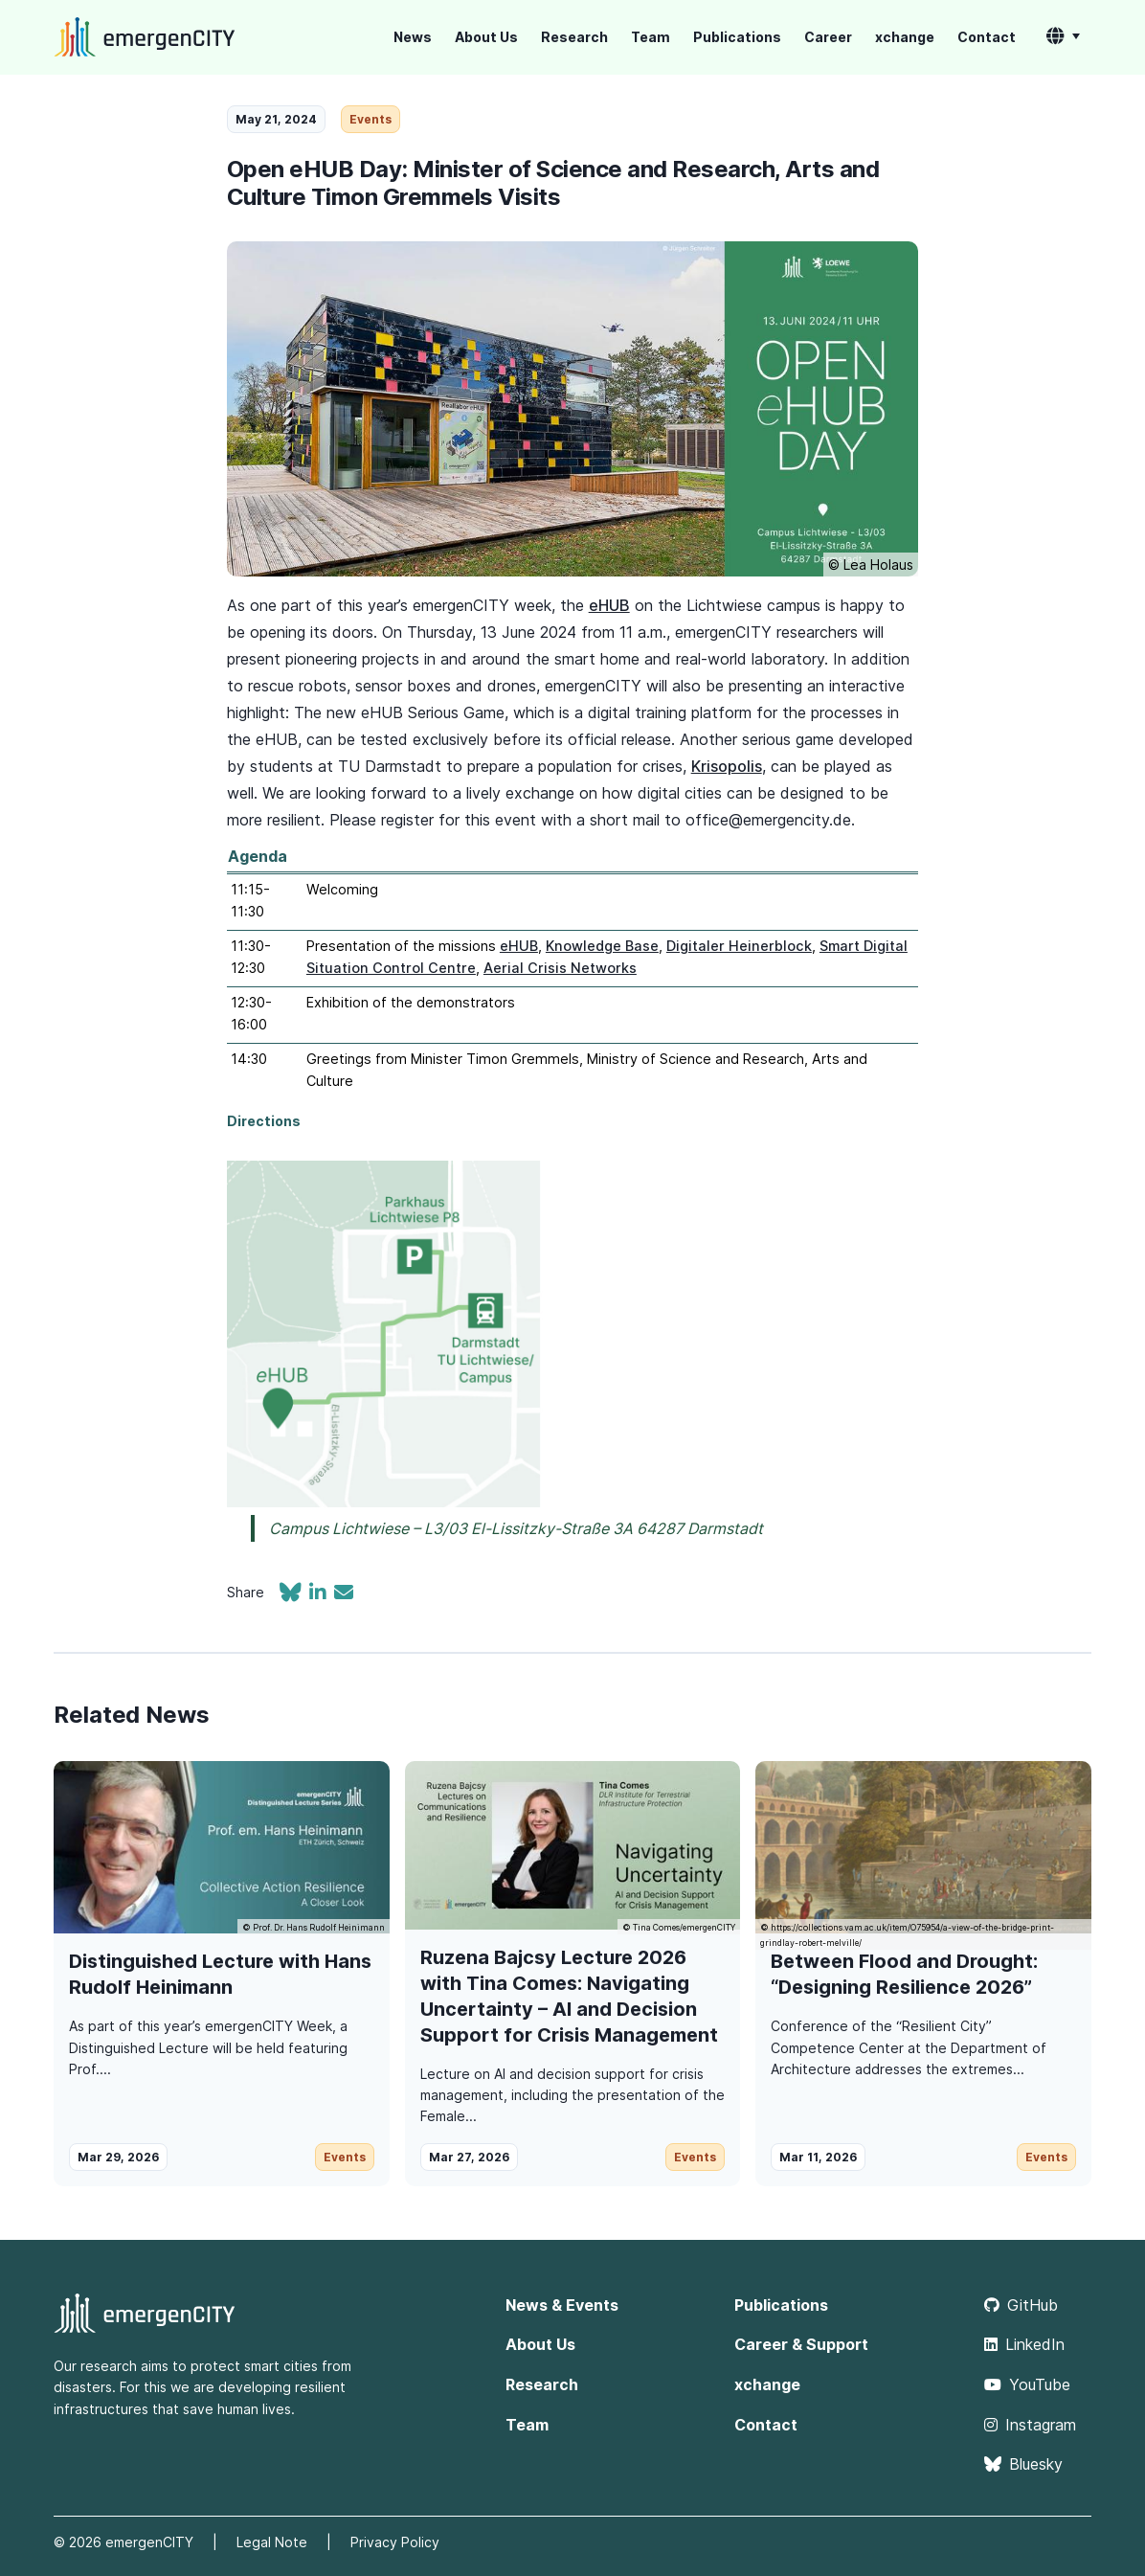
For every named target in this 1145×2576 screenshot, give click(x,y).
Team (650, 37)
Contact (986, 37)
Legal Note (271, 2542)
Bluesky (1023, 2464)
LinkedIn (1024, 2344)
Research (574, 37)
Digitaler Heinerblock (739, 946)
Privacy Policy (394, 2542)
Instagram (1030, 2424)
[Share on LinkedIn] (321, 1594)
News (412, 37)
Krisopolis (726, 766)
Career (828, 37)
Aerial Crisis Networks (560, 968)
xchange (904, 37)
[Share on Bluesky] (294, 1594)
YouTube (1027, 2384)
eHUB (609, 605)
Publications (737, 37)
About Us (486, 37)
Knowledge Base (602, 946)
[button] (1063, 37)
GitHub (1021, 2305)
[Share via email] (343, 1594)
